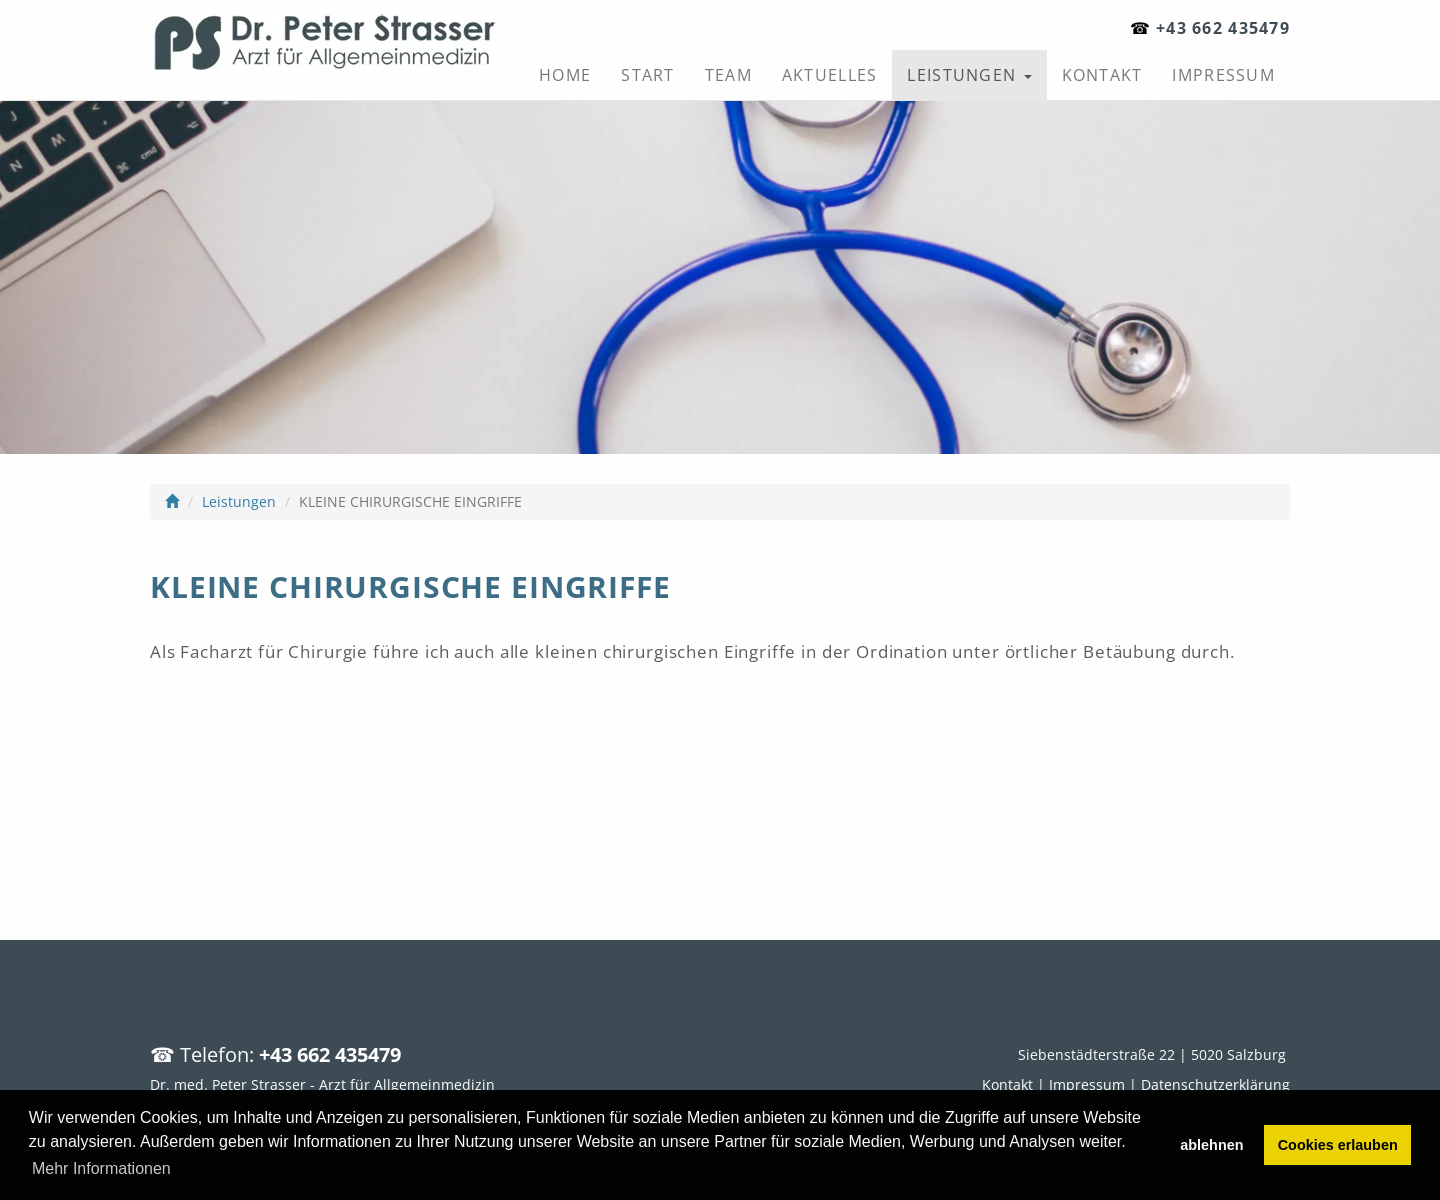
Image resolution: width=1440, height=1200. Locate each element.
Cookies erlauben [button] (1338, 1145)
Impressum (1223, 75)
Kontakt (1102, 75)
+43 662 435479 (1223, 28)
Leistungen (969, 75)
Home (565, 75)
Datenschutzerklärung (1215, 1084)
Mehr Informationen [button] (101, 1168)
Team (728, 75)
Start (647, 75)
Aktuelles (830, 75)
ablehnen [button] (1211, 1145)
